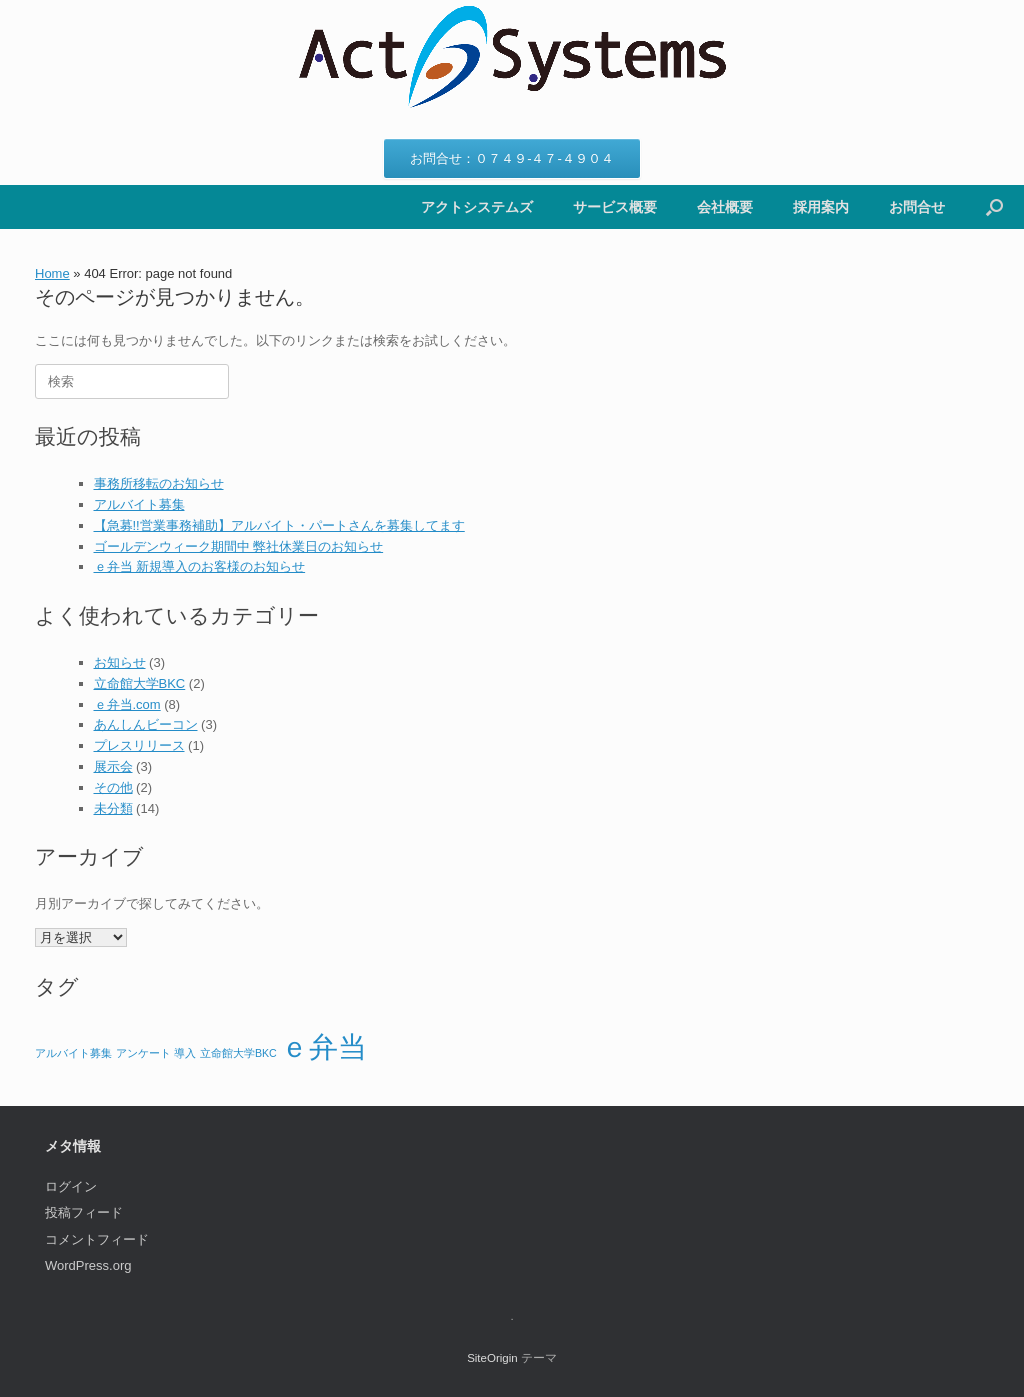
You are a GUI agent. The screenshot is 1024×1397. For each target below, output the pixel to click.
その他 (113, 787)
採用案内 (821, 207)
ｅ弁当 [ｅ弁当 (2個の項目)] (323, 1046)
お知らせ (120, 662)
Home (52, 273)
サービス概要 (615, 207)
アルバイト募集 (139, 504)
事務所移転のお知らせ (159, 483)
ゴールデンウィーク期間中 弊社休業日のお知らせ (239, 546)
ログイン (71, 1186)
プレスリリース (139, 745)
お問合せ (917, 207)
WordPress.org (88, 1265)
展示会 (113, 766)
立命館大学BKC (140, 683)
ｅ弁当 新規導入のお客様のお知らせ (200, 566)
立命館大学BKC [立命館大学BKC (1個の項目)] (238, 1053)
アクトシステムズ (477, 207)
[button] (994, 207)
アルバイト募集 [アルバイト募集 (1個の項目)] (73, 1053)
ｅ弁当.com (127, 704)
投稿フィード (84, 1212)
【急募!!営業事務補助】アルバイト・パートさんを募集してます (279, 525)
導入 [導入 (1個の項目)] (185, 1053)
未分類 (113, 808)
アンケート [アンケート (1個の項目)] (143, 1053)
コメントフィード (97, 1239)
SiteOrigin (492, 1358)
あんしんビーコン (146, 724)
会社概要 (725, 207)
